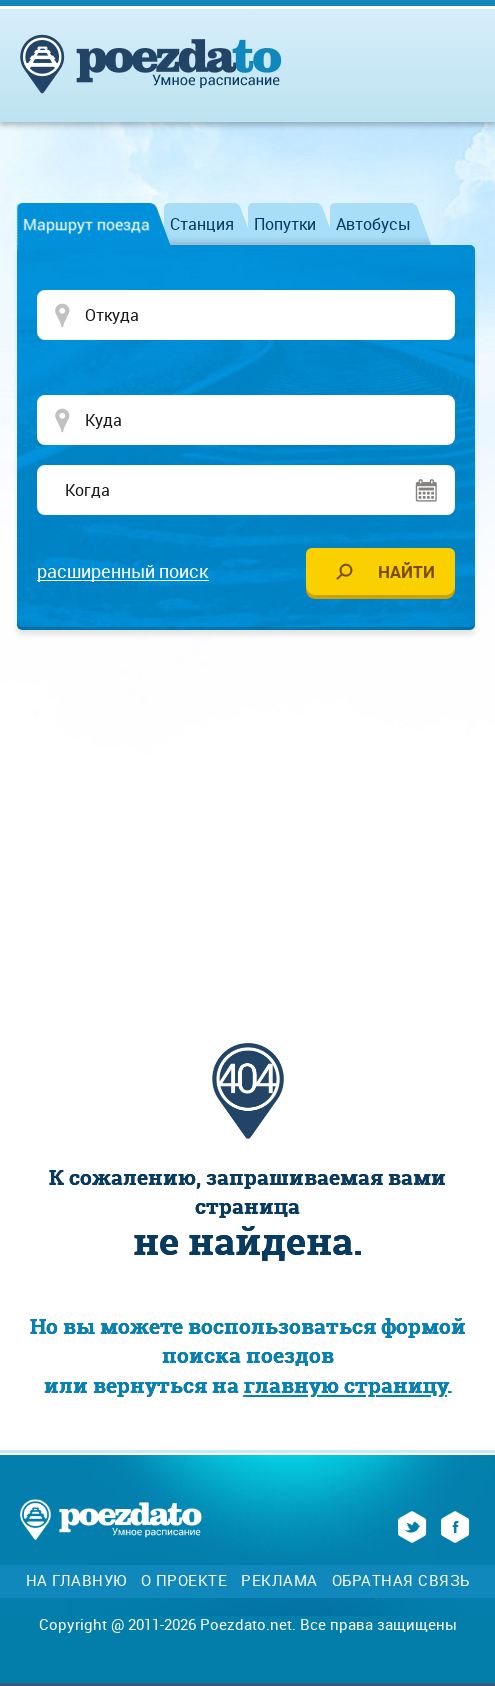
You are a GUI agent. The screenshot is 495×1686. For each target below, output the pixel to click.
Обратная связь (401, 1580)
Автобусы (373, 224)
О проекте (184, 1580)
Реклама (279, 1580)
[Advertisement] (257, 800)
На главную (76, 1580)
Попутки (285, 224)
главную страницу (345, 1385)
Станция (202, 224)
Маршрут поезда (86, 224)
